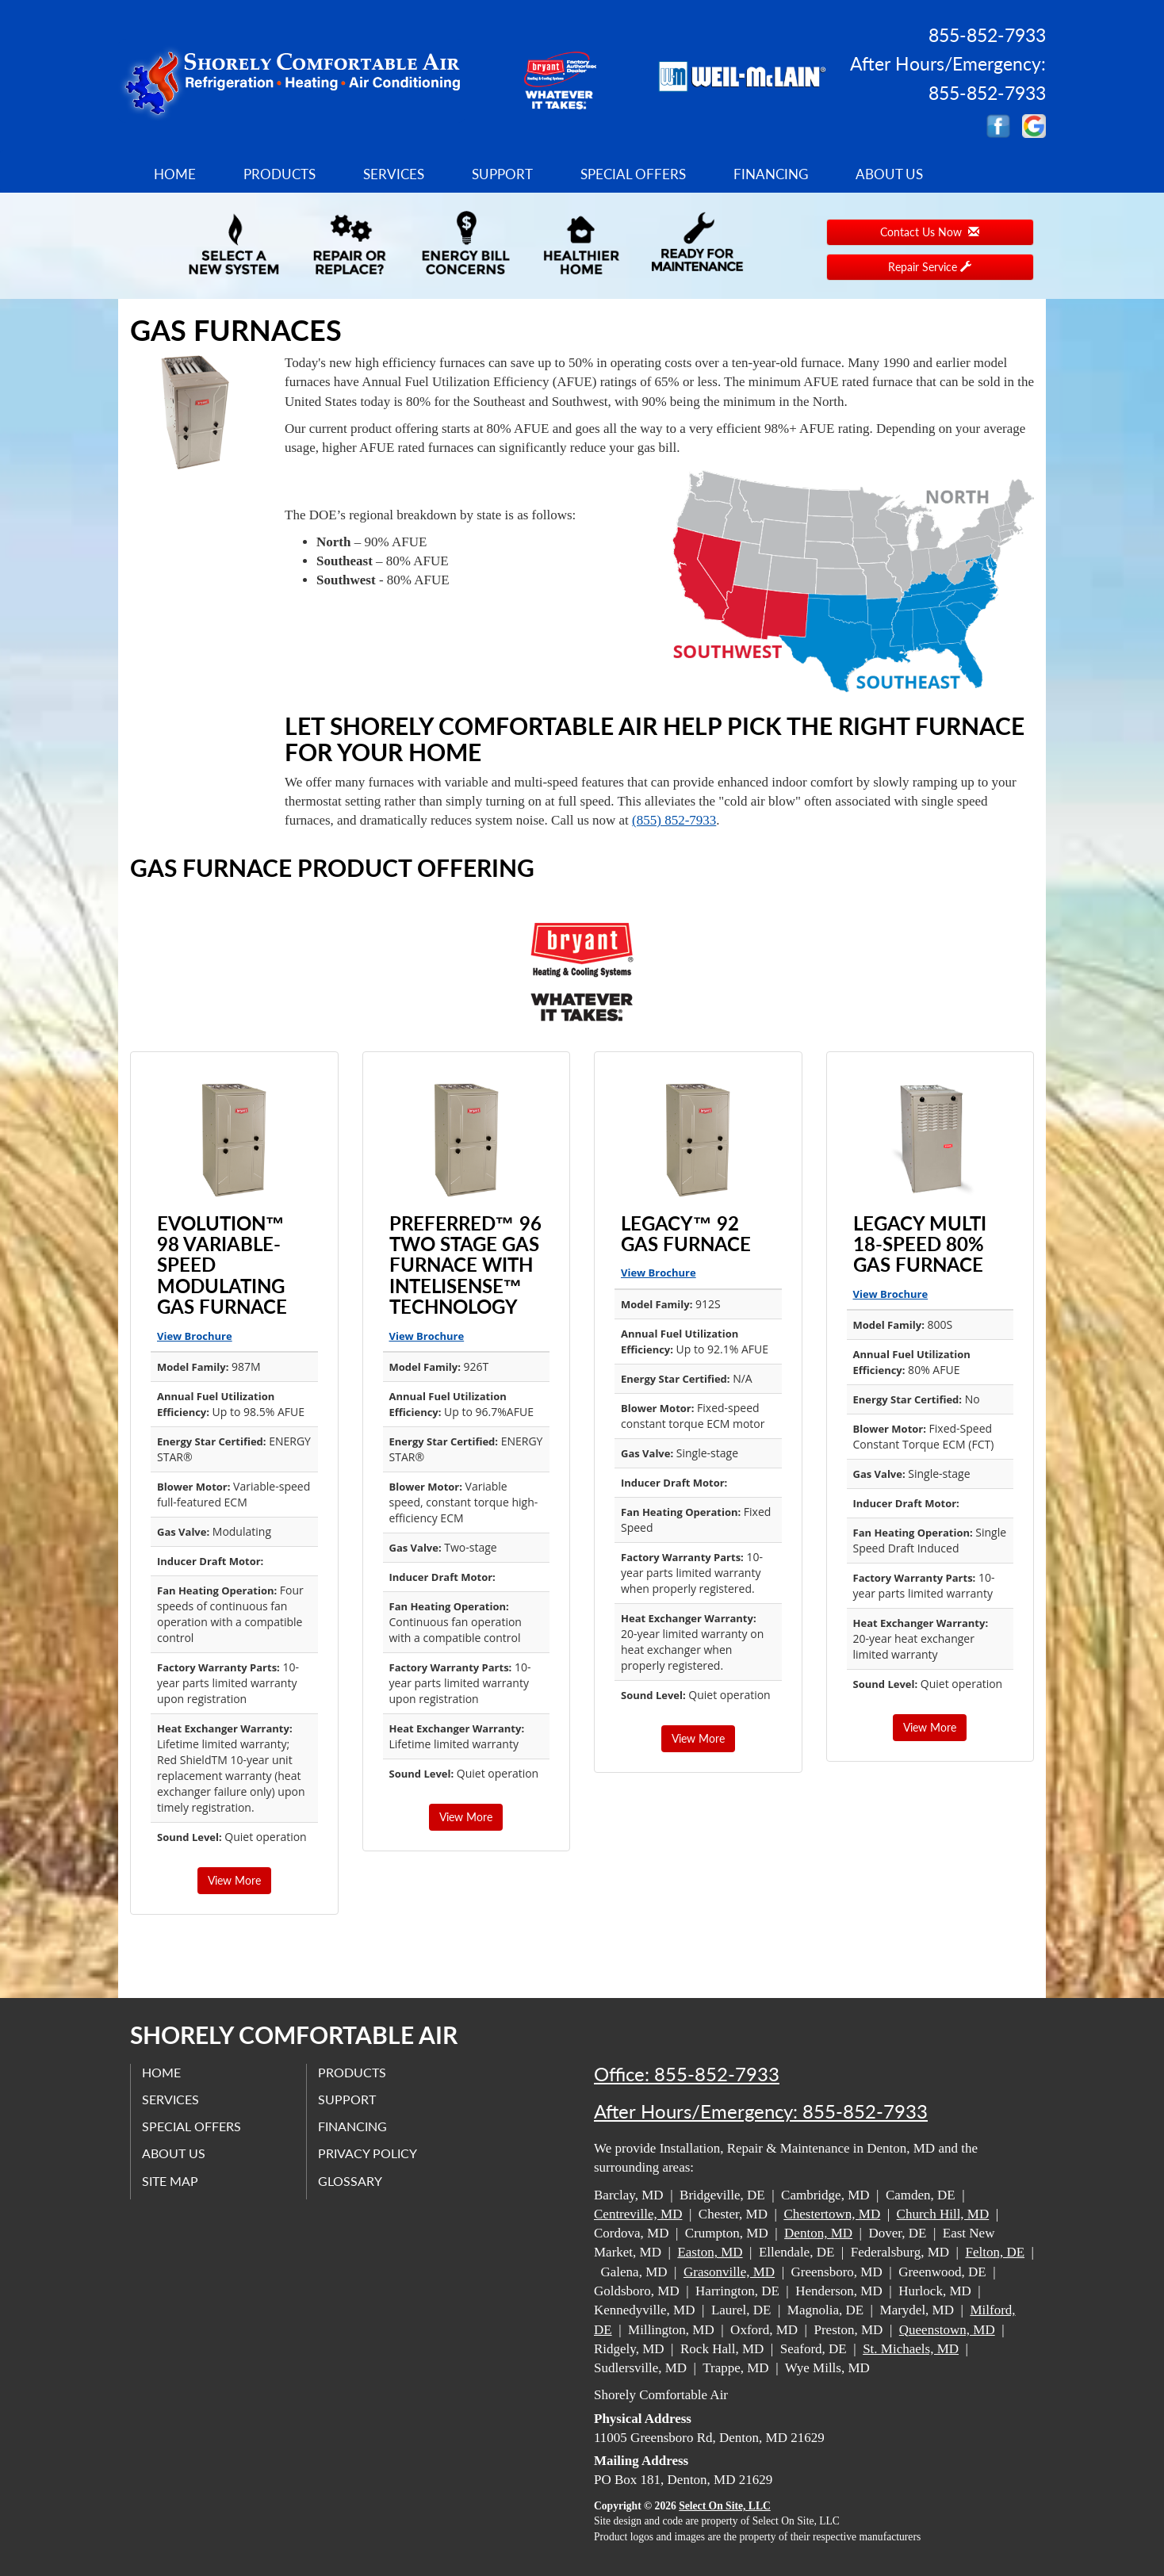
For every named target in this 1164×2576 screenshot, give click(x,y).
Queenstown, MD (947, 2329)
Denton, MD (818, 2233)
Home (175, 174)
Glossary (351, 2180)
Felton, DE (994, 2252)
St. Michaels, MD (911, 2348)
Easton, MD (709, 2252)
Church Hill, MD (943, 2214)
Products (279, 174)
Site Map (171, 2180)
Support (502, 174)
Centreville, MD (638, 2214)
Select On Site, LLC (725, 2506)
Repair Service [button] (929, 267)
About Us (889, 174)
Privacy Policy (368, 2153)
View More (234, 1880)
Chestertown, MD (831, 2214)
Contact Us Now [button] (929, 232)
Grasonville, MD (729, 2271)
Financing (770, 174)
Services (393, 174)
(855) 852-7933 (674, 820)
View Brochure (194, 1336)
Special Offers (633, 174)
